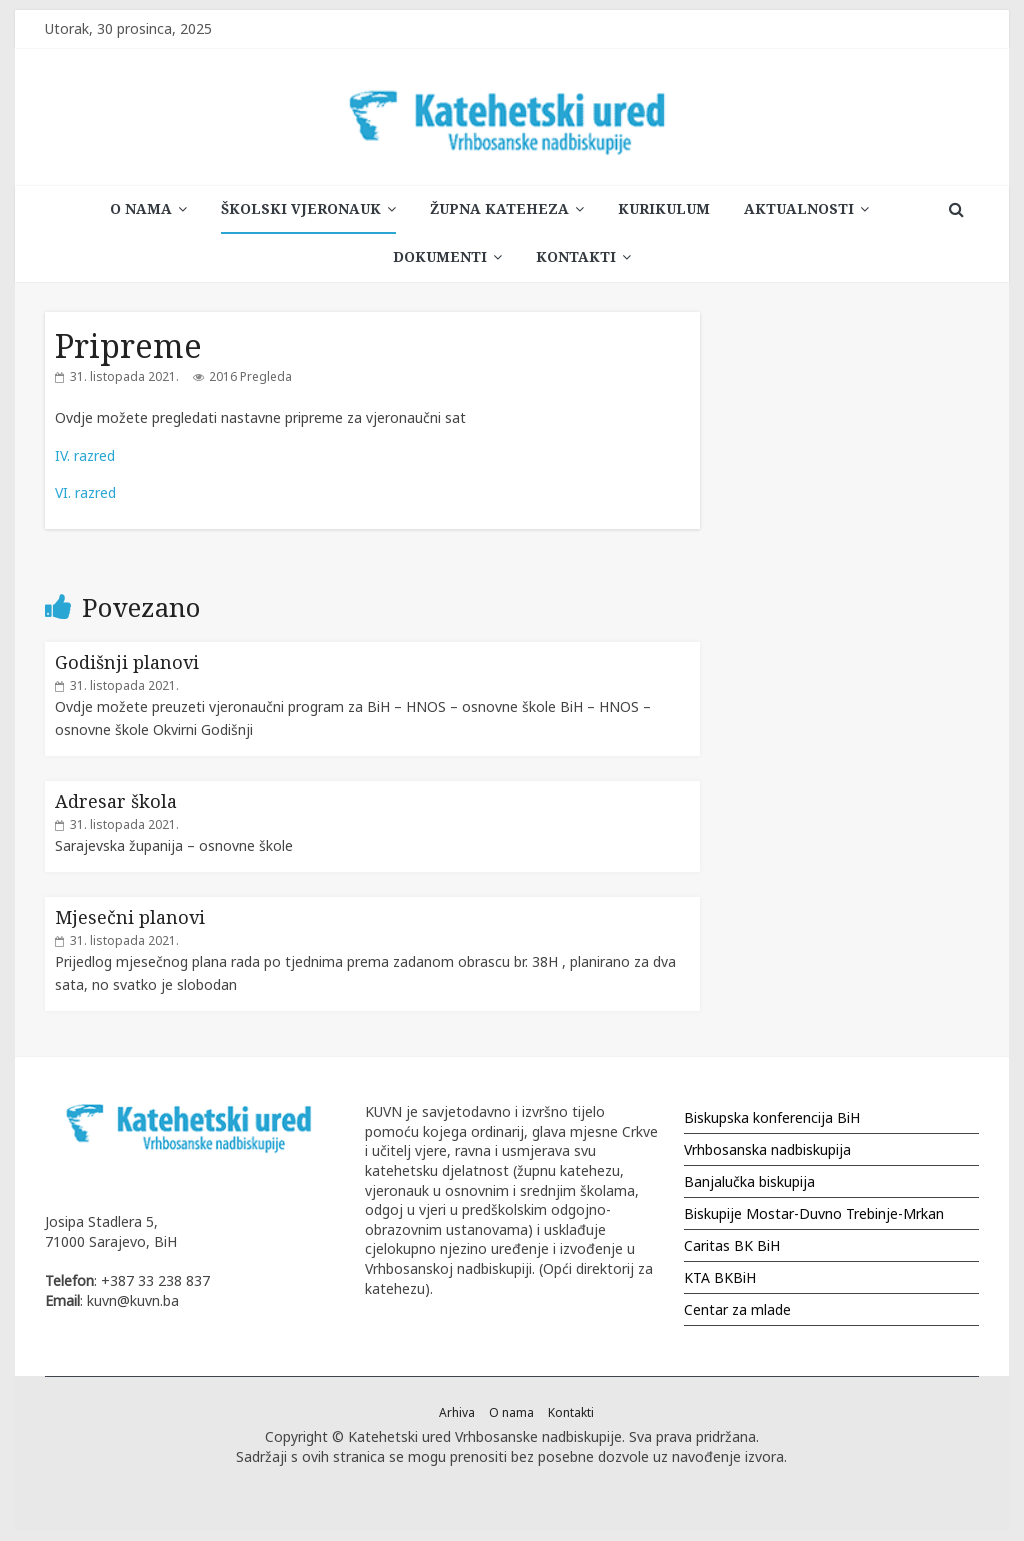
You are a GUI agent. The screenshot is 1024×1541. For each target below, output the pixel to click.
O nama (141, 208)
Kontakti (576, 256)
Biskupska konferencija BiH (772, 1117)
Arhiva (457, 1412)
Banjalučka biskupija (749, 1181)
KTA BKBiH (720, 1277)
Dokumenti (440, 256)
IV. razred (85, 455)
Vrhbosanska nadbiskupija (767, 1149)
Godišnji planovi (127, 662)
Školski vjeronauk (301, 208)
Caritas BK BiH (732, 1245)
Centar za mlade (737, 1309)
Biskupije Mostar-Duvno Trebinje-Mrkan (814, 1213)
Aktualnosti (799, 208)
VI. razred (85, 492)
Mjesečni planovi (130, 917)
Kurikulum (664, 208)
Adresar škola (116, 801)
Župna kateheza (499, 208)
